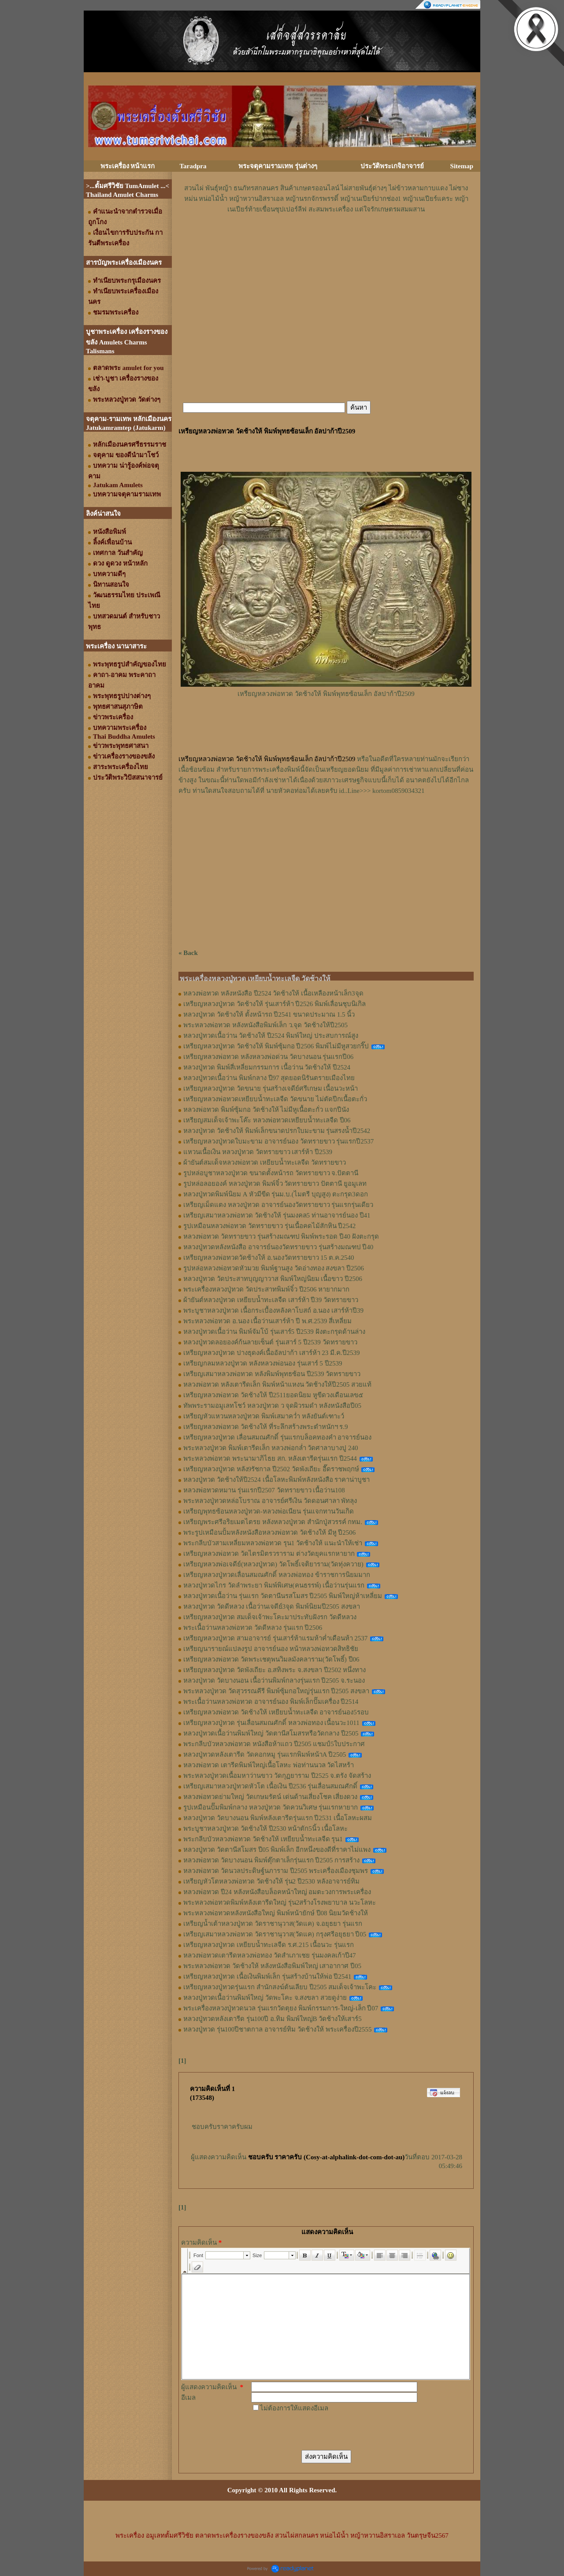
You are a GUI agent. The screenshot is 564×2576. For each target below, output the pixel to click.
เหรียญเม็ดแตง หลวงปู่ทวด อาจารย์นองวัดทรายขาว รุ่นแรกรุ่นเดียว (278, 1204)
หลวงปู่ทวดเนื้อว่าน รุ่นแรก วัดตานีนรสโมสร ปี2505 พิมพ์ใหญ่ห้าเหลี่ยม (282, 1595)
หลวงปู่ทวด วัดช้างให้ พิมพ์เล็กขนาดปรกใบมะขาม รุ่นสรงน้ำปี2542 (276, 1130)
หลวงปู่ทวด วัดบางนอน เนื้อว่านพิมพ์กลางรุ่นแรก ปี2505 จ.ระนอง (274, 1680)
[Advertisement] (326, 241)
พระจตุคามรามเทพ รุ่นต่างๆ (277, 166)
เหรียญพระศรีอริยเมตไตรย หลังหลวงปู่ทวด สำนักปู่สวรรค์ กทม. (272, 1521)
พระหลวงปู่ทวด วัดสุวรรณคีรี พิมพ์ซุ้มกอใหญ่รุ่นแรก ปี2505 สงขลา (276, 1691)
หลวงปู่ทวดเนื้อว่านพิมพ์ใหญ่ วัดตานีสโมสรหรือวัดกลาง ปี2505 (271, 1733)
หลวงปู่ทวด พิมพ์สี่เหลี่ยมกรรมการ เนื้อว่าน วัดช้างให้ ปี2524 (266, 1067)
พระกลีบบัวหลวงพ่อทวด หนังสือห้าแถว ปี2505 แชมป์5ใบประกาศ (274, 1743)
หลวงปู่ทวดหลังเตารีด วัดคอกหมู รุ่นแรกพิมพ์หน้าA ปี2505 (264, 1754)
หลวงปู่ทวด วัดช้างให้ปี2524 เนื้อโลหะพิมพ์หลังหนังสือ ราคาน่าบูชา (276, 1479)
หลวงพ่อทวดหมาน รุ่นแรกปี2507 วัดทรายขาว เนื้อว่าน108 (264, 1490)
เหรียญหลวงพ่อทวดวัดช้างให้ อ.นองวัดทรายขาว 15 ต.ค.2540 (268, 1257)
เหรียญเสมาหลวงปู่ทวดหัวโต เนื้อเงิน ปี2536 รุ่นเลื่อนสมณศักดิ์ (270, 1786)
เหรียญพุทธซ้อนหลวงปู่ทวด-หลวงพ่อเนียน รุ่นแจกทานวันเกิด (268, 1511)
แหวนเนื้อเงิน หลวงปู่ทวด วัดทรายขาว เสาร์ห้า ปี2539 (257, 1151)
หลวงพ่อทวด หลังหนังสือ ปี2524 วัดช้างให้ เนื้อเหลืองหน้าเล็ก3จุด (273, 993)
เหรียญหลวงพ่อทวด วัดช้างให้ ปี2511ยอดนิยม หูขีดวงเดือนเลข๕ (273, 1395)
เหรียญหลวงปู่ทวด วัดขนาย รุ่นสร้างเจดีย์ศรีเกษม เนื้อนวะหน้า (270, 1088)
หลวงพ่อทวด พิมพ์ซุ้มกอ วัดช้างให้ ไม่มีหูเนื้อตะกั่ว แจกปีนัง (266, 1109)
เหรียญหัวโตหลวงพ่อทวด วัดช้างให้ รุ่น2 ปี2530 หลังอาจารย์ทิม (271, 1881)
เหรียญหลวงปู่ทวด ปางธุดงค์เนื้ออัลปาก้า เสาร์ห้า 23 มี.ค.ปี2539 (271, 1352)
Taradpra (192, 166)
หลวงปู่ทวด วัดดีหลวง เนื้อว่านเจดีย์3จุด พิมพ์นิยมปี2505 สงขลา (271, 1606)
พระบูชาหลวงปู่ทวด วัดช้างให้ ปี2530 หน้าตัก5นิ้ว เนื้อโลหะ (265, 1828)
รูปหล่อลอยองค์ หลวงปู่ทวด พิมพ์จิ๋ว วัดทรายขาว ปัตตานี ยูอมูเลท (275, 1183)
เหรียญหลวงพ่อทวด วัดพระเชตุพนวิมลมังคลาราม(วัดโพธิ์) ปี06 (271, 1659)
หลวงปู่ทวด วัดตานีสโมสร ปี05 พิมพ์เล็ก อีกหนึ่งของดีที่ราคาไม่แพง (277, 1849)
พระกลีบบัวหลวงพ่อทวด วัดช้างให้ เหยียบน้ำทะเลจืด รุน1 (263, 1839)
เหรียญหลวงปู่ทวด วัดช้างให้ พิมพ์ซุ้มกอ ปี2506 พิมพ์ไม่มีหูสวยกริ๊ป (276, 1046)
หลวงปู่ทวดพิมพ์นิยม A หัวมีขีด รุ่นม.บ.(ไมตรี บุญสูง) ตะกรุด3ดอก (275, 1194)
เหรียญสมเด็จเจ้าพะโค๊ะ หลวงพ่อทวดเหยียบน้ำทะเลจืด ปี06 (267, 1120)
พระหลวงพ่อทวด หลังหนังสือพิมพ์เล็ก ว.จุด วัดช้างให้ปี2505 (265, 1025)
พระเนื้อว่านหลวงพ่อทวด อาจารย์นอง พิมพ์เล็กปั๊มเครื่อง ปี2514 (270, 1701)
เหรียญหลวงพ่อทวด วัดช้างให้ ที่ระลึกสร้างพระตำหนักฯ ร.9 (265, 1426)
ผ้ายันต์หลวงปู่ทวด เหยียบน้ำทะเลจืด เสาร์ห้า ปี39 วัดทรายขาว (270, 1299)
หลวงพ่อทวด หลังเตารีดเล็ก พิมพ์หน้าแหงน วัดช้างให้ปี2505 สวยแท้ (277, 1384)
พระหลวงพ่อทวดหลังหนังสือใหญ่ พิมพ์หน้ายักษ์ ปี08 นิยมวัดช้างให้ (275, 1913)
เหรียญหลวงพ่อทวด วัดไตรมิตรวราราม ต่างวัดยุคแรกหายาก (269, 1553)
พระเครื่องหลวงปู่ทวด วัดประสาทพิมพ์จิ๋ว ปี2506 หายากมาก (266, 1289)
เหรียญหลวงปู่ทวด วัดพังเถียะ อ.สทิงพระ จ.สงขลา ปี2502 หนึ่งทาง (274, 1669)
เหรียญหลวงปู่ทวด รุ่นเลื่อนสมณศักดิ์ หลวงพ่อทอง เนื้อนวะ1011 (271, 1722)
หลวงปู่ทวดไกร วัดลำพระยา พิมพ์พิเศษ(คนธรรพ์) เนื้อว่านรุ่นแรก (273, 1585)
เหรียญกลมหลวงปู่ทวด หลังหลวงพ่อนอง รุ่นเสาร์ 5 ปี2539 (262, 1363)
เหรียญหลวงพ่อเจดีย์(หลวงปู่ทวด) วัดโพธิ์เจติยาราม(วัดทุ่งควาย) (273, 1564)
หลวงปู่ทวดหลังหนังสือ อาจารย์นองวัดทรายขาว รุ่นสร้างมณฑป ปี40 (278, 1247)
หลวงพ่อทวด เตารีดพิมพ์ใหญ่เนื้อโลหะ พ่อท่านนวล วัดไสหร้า (268, 1765)
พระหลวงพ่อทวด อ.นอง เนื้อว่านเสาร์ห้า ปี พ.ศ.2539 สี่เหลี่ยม (267, 1321)
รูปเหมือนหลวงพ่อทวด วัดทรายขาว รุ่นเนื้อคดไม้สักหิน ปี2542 (269, 1225)
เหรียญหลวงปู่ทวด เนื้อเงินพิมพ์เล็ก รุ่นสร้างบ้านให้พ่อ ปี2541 (267, 1976)
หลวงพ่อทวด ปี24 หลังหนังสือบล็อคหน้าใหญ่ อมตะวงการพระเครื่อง (277, 1891)
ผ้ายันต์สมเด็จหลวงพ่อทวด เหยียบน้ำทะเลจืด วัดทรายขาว (264, 1162)
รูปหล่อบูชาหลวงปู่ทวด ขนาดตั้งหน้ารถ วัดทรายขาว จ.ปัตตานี (270, 1173)
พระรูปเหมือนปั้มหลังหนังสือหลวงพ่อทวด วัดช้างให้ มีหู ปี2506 (269, 1532)
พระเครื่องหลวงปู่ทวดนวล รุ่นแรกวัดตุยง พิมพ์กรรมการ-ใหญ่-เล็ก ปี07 (280, 2008)
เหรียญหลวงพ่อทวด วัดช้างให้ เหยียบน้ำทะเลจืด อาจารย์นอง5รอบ (276, 1712)
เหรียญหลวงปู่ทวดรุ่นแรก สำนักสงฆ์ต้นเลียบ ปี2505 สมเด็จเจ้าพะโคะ (279, 1987)
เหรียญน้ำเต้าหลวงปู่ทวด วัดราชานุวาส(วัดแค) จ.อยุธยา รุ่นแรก (272, 1923)
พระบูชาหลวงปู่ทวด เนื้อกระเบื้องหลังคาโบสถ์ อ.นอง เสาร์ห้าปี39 (273, 1310)
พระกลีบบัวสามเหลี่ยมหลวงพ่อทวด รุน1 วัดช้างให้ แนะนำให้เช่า (272, 1543)
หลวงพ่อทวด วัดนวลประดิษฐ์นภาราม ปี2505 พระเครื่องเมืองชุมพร (275, 1870)
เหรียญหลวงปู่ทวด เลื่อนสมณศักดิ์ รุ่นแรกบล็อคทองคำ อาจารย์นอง (277, 1437)
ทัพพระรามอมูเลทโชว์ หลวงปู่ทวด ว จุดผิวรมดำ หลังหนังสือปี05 (272, 1405)
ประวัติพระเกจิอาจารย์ (392, 166)
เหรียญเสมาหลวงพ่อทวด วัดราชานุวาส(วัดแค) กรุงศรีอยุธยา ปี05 (274, 1934)
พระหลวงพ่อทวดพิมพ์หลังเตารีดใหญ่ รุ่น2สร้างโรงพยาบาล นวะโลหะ (279, 1902)
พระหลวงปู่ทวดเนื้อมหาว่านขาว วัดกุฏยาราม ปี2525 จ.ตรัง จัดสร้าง (277, 1775)
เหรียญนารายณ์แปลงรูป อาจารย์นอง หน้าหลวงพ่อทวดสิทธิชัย (270, 1648)
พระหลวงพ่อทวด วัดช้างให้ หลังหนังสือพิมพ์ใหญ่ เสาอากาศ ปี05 (272, 1965)
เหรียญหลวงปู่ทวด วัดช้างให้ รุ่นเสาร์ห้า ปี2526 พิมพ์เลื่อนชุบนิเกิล (274, 1003)
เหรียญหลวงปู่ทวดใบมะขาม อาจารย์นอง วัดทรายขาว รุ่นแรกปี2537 (278, 1141)
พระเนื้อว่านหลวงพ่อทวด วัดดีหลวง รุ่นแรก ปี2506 (252, 1627)
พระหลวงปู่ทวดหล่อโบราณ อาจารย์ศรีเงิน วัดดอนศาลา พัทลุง (270, 1500)
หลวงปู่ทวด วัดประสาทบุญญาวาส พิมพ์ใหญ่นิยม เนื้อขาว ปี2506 (272, 1278)
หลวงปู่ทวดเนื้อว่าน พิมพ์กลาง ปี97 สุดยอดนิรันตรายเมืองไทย (269, 1077)
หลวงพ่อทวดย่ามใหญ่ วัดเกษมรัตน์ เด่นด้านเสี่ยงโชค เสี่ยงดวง (270, 1796)
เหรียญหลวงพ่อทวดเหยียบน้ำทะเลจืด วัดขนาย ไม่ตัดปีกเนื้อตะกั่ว (275, 1099)
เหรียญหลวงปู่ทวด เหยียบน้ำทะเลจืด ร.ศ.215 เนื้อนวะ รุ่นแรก (268, 1944)
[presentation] (318, 2430)
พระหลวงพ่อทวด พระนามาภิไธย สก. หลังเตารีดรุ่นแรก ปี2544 (270, 1458)
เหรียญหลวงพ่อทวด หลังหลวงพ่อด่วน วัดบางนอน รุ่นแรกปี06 (268, 1056)
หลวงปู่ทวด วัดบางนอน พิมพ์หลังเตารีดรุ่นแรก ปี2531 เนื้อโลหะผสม (277, 1817)
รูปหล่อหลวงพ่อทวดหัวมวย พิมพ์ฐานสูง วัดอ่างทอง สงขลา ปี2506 (273, 1268)
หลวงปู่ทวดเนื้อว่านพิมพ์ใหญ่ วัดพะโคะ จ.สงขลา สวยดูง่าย (265, 1997)
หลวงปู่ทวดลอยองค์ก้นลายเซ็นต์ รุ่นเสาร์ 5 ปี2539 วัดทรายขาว (270, 1342)
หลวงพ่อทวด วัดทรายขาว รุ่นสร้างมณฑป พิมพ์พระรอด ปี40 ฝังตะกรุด (281, 1236)
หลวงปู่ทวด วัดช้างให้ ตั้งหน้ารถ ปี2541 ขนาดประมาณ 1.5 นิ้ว (269, 1014)
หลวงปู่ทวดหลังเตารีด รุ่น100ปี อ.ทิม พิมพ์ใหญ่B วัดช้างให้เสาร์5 (272, 2018)
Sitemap (462, 166)
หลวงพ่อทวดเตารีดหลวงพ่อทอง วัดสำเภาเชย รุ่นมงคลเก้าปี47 (269, 1955)
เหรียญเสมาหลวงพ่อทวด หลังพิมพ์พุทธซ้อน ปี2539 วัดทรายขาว (271, 1373)
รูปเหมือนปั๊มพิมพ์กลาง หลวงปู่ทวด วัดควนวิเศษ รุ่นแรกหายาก (270, 1807)
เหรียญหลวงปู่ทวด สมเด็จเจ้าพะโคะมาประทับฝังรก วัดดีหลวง (269, 1617)
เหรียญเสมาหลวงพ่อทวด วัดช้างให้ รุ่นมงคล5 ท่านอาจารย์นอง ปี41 (277, 1215)
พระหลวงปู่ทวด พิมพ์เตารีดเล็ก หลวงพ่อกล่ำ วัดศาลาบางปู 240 (270, 1447)
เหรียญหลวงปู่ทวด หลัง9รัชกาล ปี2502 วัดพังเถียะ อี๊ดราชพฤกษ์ (271, 1469)
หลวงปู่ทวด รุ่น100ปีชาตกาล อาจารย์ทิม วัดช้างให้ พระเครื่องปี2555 (277, 2029)
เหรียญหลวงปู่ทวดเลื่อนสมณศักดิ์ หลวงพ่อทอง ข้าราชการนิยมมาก (276, 1574)
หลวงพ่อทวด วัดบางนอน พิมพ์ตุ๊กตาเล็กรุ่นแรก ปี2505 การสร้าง (271, 1860)
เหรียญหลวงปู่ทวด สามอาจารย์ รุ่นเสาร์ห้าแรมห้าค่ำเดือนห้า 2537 (275, 1638)
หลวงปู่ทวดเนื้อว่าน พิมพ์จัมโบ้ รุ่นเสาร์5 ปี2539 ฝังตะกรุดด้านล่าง (274, 1331)
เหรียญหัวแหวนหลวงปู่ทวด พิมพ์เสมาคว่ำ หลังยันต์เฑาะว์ (263, 1416)
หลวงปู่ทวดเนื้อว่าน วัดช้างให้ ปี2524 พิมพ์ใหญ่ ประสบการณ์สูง (270, 1035)
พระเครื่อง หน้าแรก (127, 166)
